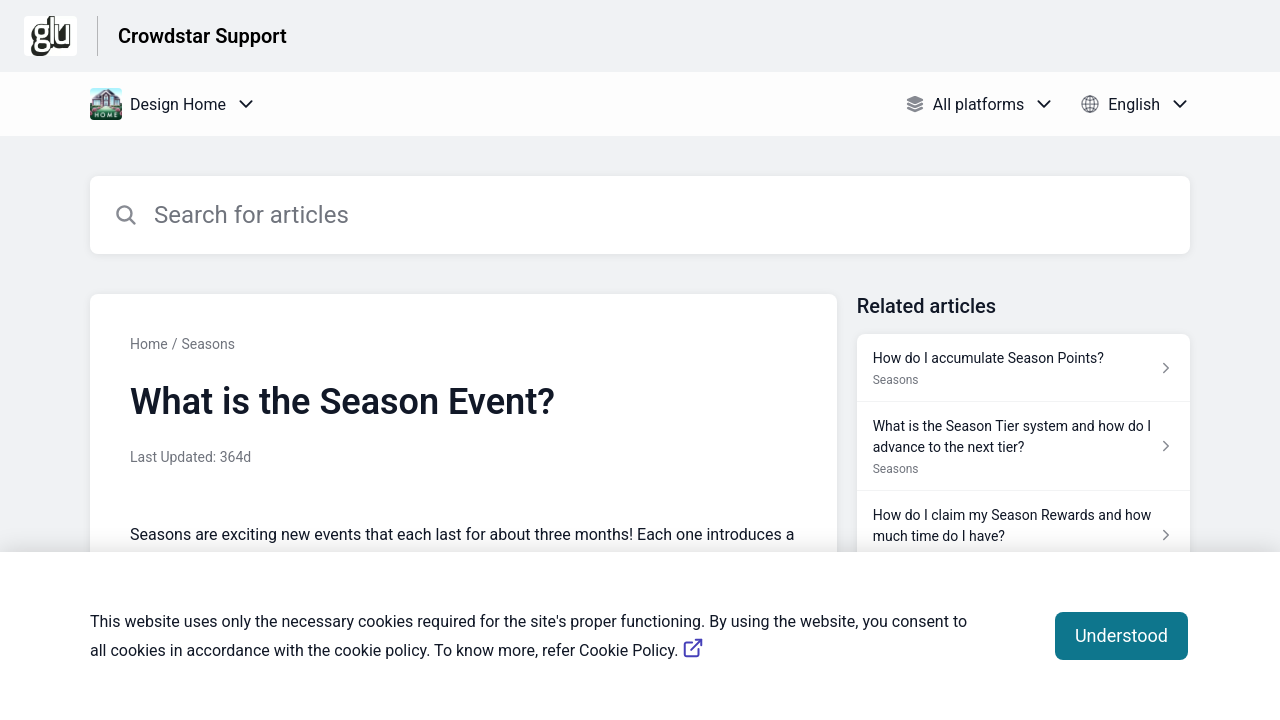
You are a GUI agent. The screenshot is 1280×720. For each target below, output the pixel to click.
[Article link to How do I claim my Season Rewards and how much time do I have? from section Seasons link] (1023, 535)
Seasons (208, 344)
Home (149, 344)
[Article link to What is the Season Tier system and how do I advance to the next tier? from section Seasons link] (1023, 446)
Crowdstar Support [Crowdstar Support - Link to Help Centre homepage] (202, 36)
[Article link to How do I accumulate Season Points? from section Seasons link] (1023, 368)
